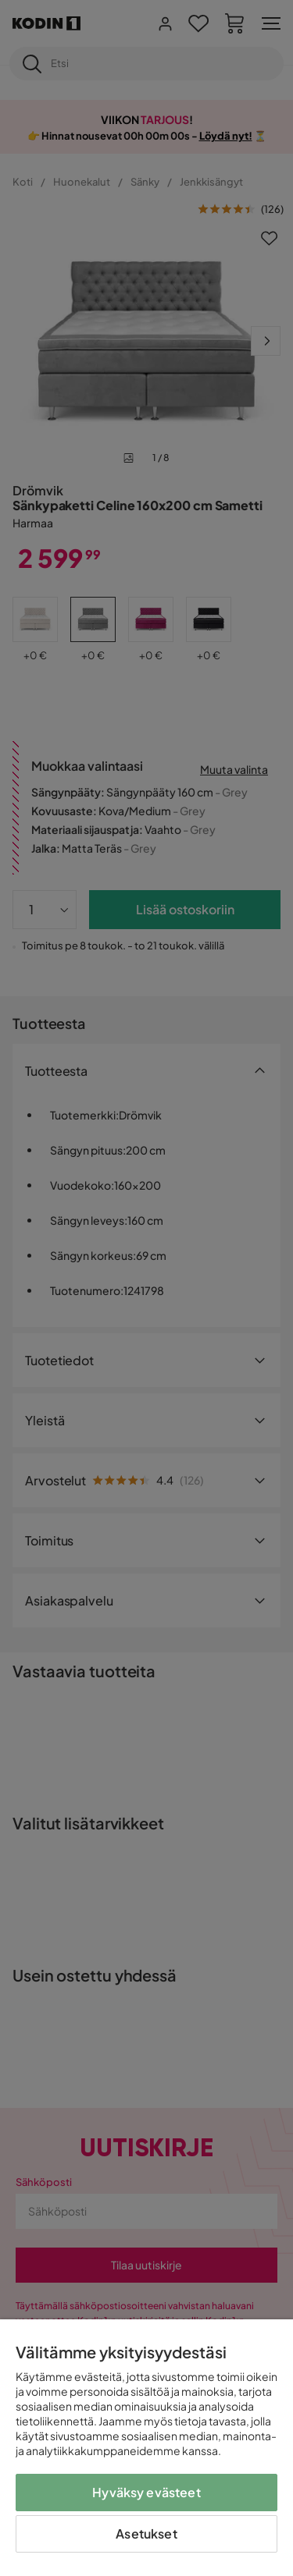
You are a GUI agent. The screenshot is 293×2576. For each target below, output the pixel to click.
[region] (146, 2447)
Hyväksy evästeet (146, 2492)
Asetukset (146, 2533)
